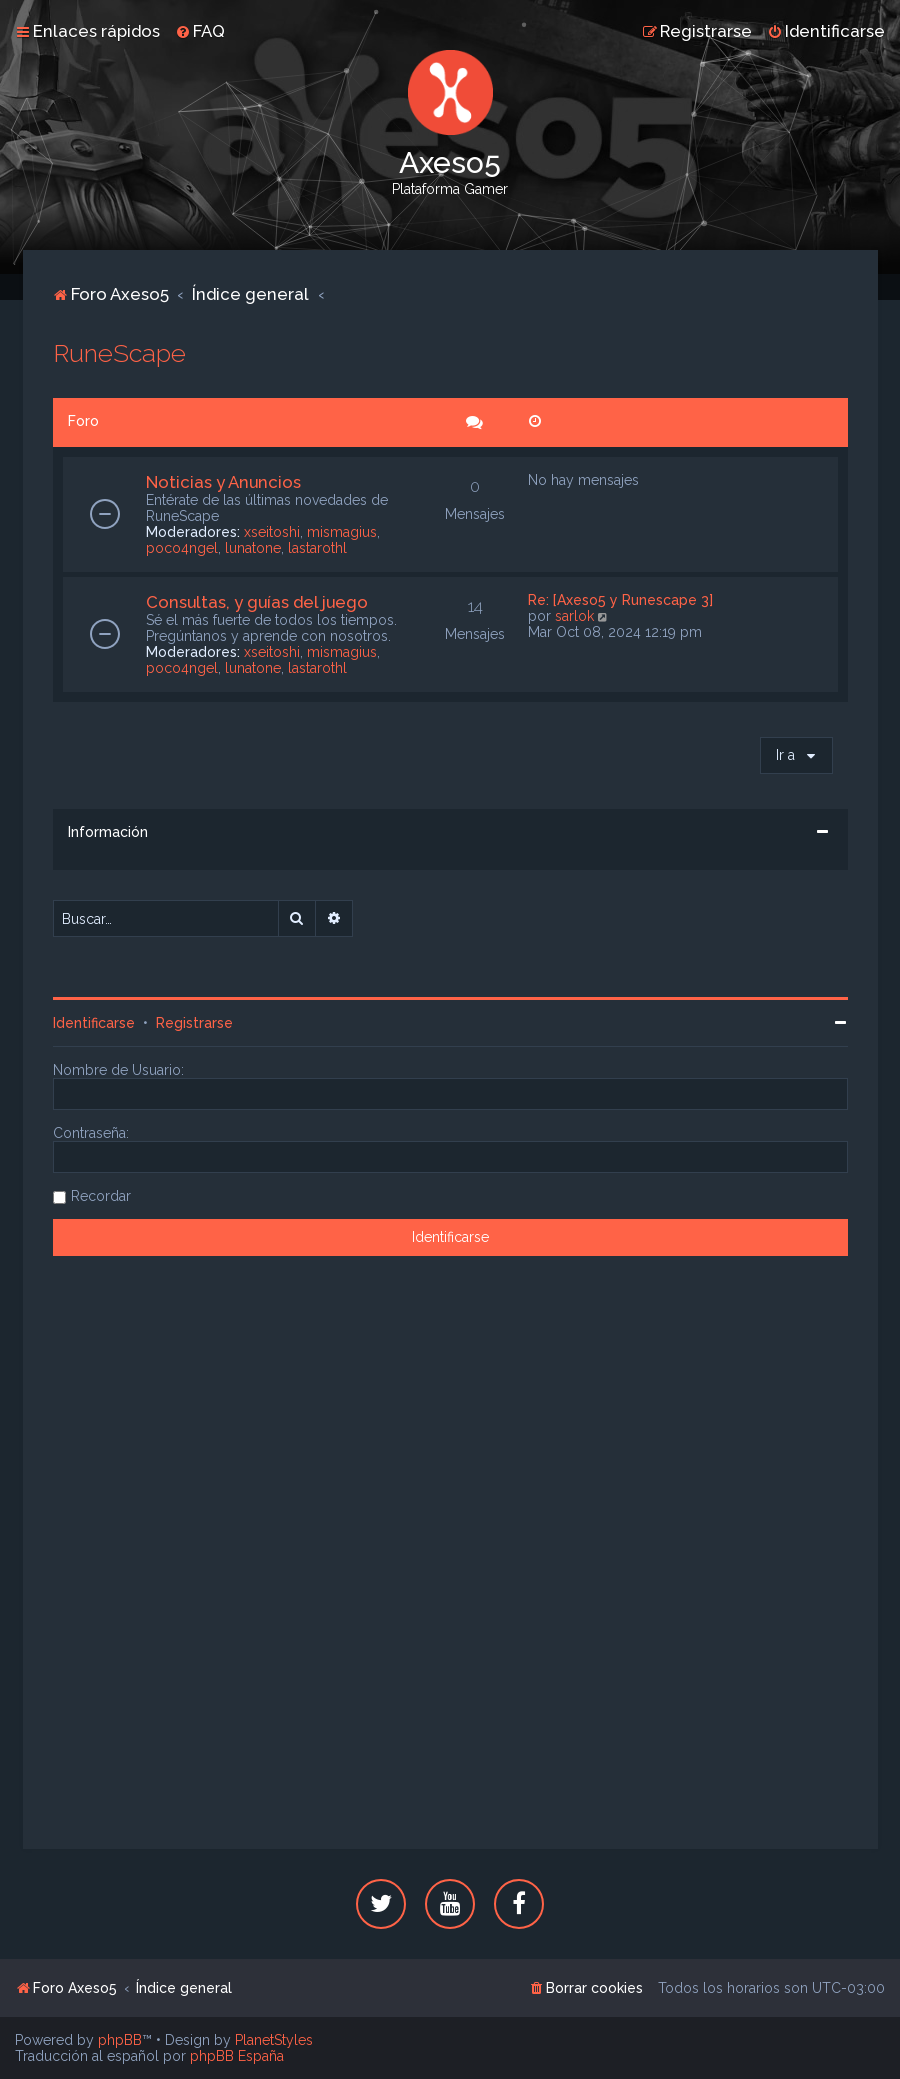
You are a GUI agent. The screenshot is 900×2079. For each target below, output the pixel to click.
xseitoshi (272, 532)
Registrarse (194, 1023)
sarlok (574, 616)
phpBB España (237, 2056)
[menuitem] (200, 31)
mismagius (342, 532)
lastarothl (317, 548)
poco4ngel (182, 548)
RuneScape (119, 353)
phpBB (120, 2040)
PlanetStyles (274, 2040)
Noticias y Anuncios (223, 482)
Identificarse (94, 1023)
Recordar (101, 1196)
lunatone (253, 548)
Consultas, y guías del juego (257, 602)
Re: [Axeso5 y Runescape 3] (620, 600)
